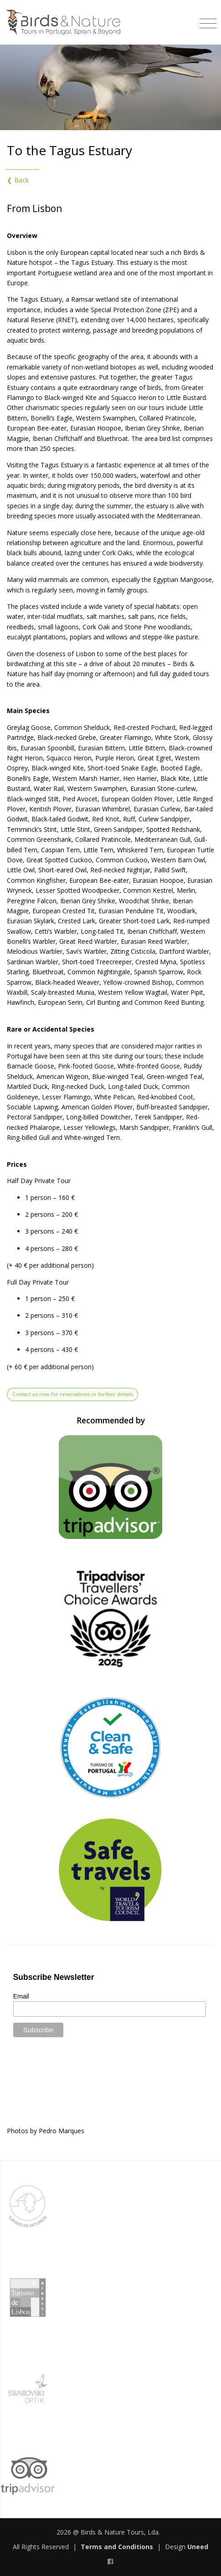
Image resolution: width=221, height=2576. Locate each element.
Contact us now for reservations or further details (72, 1394)
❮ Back (18, 180)
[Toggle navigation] (208, 20)
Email (21, 1996)
